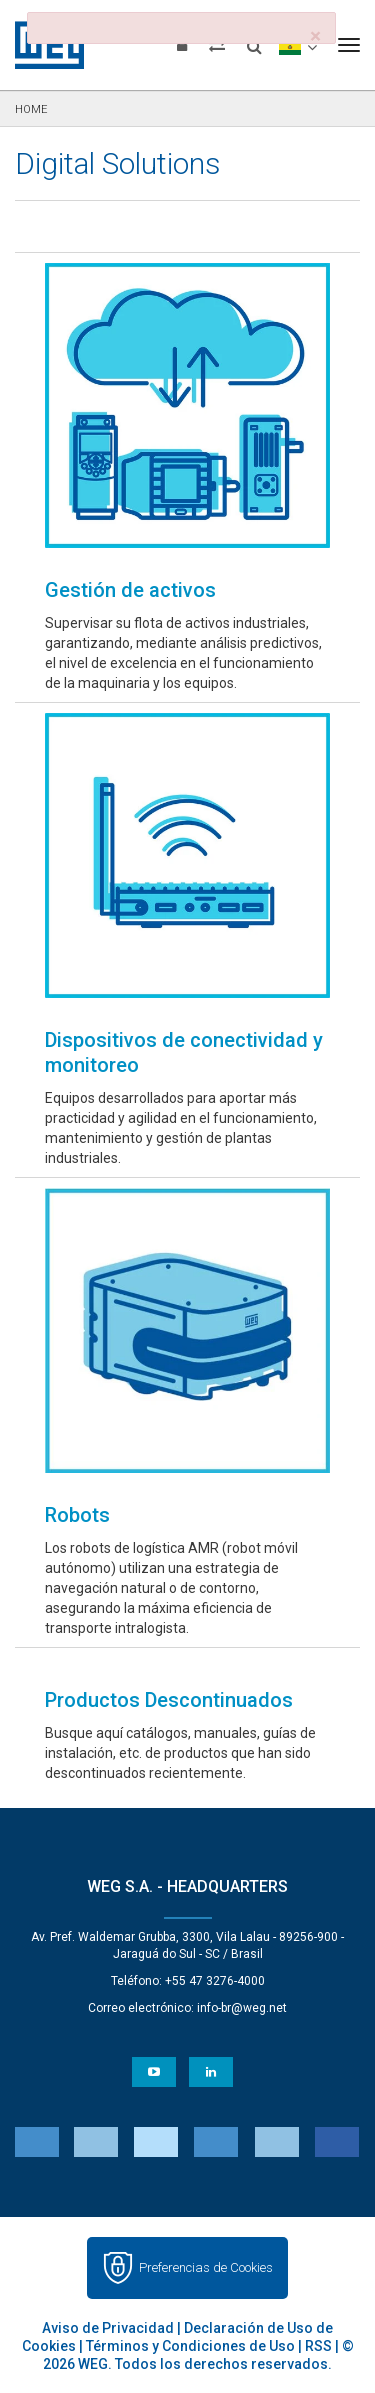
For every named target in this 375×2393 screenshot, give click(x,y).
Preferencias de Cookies (206, 2267)
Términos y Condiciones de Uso (190, 2346)
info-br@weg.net (242, 2008)
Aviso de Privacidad (108, 2328)
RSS (318, 2346)
